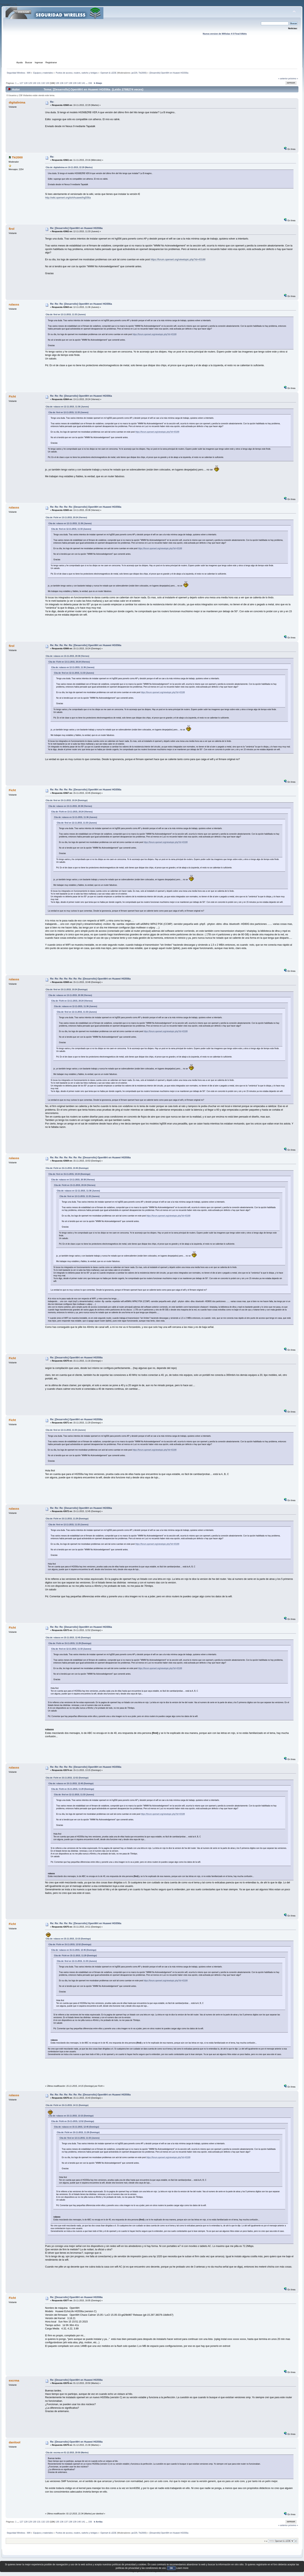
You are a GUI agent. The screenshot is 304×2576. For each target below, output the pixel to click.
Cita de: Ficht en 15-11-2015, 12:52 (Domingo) (67, 1778)
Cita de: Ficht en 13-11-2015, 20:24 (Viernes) (66, 517)
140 (79, 83)
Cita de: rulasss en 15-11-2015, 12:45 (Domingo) (68, 1638)
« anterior (283, 78)
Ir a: (265, 2541)
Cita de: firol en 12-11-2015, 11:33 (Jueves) (66, 314)
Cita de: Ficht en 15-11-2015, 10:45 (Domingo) (67, 1168)
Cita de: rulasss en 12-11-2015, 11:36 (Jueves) (67, 407)
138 (70, 83)
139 (75, 83)
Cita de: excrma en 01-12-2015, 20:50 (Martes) (67, 2453)
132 (43, 83)
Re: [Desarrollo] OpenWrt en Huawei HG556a (76, 228)
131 (39, 83)
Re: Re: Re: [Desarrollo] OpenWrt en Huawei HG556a (81, 304)
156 (90, 83)
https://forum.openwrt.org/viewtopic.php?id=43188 (178, 259)
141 (83, 83)
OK (171, 2568)
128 (26, 83)
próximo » (293, 78)
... (18, 83)
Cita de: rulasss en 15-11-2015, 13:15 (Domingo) (68, 1939)
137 (66, 83)
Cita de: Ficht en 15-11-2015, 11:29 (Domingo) (67, 1519)
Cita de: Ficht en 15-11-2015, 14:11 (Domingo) (67, 2105)
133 (47, 83)
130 (34, 83)
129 (30, 83)
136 (61, 83)
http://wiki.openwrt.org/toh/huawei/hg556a (68, 197)
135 (57, 83)
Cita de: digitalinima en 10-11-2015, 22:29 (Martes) (69, 167)
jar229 (134, 73)
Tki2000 (142, 73)
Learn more (182, 2568)
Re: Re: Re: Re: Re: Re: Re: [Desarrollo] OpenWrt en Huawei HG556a (90, 978)
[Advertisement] (152, 52)
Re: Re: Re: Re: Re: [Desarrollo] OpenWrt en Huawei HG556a (85, 507)
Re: (52, 102)
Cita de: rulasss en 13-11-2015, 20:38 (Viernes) (67, 656)
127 (21, 83)
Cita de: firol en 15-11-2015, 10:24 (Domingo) (67, 800)
